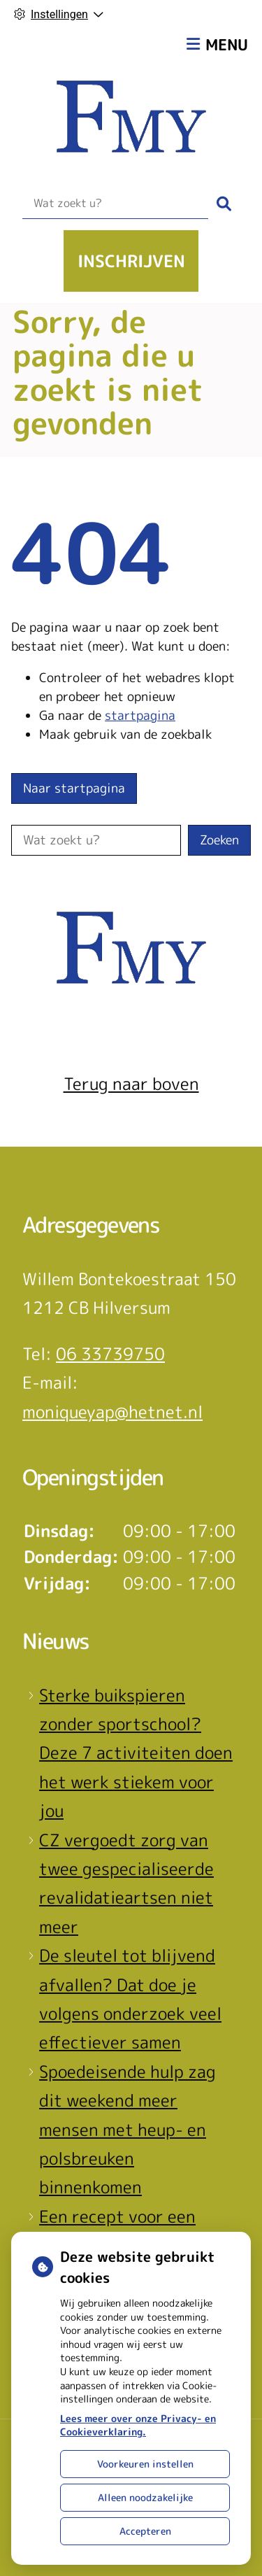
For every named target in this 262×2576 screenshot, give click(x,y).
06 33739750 (110, 1354)
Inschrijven (131, 261)
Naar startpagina (74, 788)
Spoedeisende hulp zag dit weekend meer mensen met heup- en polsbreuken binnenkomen (127, 2130)
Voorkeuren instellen (145, 2463)
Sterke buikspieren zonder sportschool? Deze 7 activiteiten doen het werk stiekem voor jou (136, 1753)
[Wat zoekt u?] (115, 203)
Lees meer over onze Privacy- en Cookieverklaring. (138, 2425)
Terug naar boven (131, 1084)
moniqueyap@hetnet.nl (112, 1412)
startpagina (140, 715)
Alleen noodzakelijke (145, 2497)
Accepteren (145, 2531)
